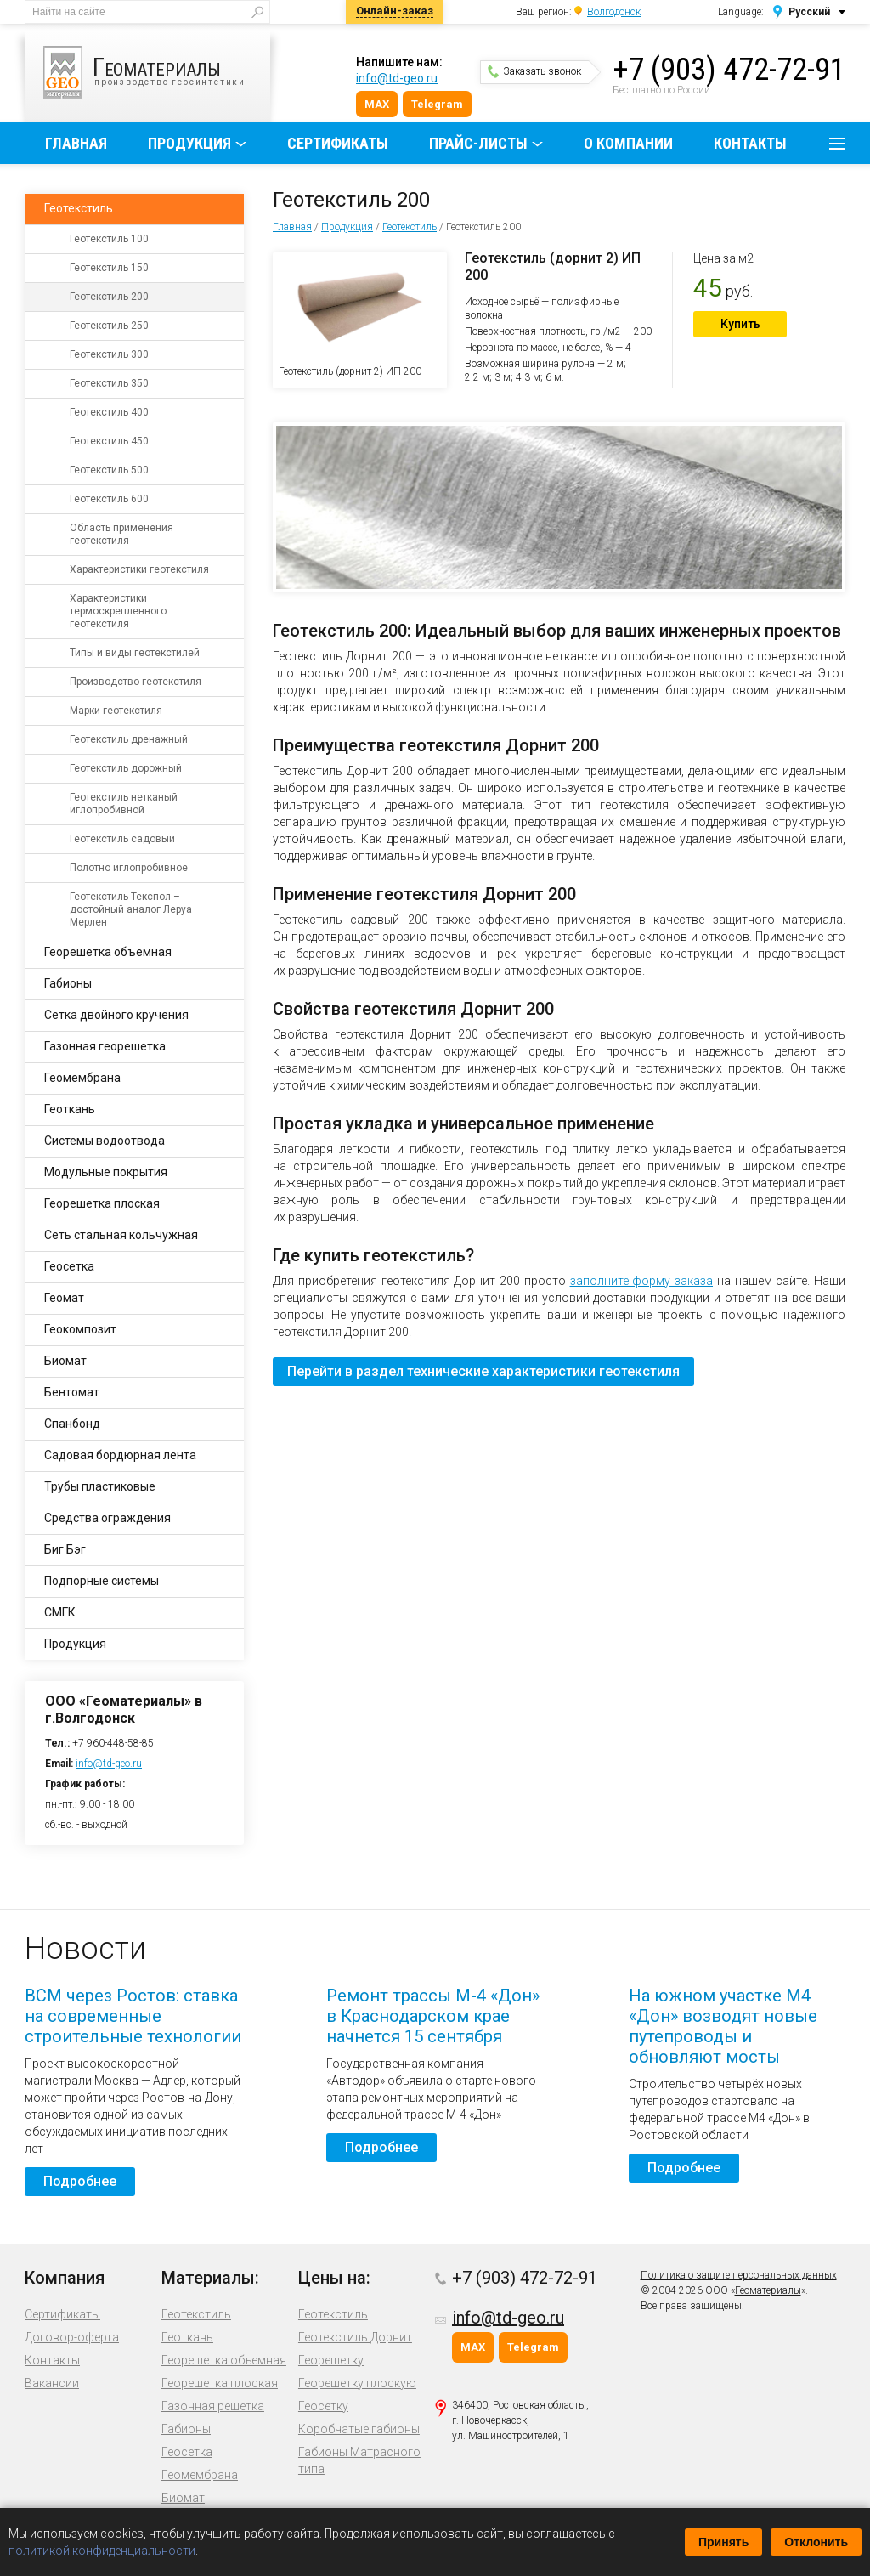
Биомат (65, 1360)
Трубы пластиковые (99, 1486)
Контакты (750, 143)
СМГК (60, 1612)
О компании (628, 143)
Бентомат (71, 1392)
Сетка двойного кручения (116, 1015)
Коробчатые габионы (359, 2429)
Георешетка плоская (102, 1203)
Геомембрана (82, 1077)
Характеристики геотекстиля (139, 569)
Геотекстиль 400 (109, 412)
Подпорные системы (101, 1581)
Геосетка (69, 1266)
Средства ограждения (107, 1518)
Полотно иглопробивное (129, 868)
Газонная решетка (212, 2406)
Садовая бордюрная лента (120, 1455)
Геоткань (69, 1109)
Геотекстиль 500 (109, 470)
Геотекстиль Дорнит (355, 2337)
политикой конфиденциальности (101, 2550)
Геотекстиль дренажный (129, 739)
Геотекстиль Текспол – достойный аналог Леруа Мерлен (131, 909)
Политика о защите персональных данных (739, 2275)
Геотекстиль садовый (122, 839)
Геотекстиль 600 (109, 499)
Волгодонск (614, 12)
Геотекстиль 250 (109, 325)
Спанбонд (72, 1423)
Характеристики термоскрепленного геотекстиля (118, 611)
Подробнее (79, 2181)
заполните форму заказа (642, 1281)
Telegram (437, 104)
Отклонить (816, 2542)
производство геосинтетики (156, 72)
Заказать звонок (534, 71)
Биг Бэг (65, 1549)
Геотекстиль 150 (109, 268)
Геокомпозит (80, 1329)
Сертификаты (337, 143)
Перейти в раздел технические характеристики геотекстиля (483, 1371)
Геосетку (323, 2406)
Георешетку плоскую (357, 2383)
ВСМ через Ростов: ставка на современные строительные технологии (133, 2016)
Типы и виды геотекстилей (135, 653)
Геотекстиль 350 (109, 383)
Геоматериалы (768, 2290)
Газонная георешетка (105, 1046)
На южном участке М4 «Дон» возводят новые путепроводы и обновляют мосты (723, 2026)
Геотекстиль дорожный (126, 768)
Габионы (68, 983)
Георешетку (331, 2360)
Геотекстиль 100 (109, 239)
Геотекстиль (409, 227)
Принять (723, 2542)
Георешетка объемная (108, 952)
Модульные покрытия (105, 1172)
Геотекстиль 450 (109, 441)
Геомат (64, 1298)
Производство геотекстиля (135, 682)
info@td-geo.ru (397, 78)
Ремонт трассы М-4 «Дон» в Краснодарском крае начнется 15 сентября (433, 2016)
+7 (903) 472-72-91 (729, 70)
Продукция (189, 143)
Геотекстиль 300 (109, 354)
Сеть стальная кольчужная (121, 1235)
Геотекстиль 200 (109, 297)
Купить (740, 324)
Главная (76, 143)
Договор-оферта (72, 2337)
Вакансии (52, 2383)
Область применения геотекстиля (121, 534)
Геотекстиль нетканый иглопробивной (124, 803)
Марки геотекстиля (116, 710)
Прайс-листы (478, 143)
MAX (376, 104)
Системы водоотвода (104, 1140)
